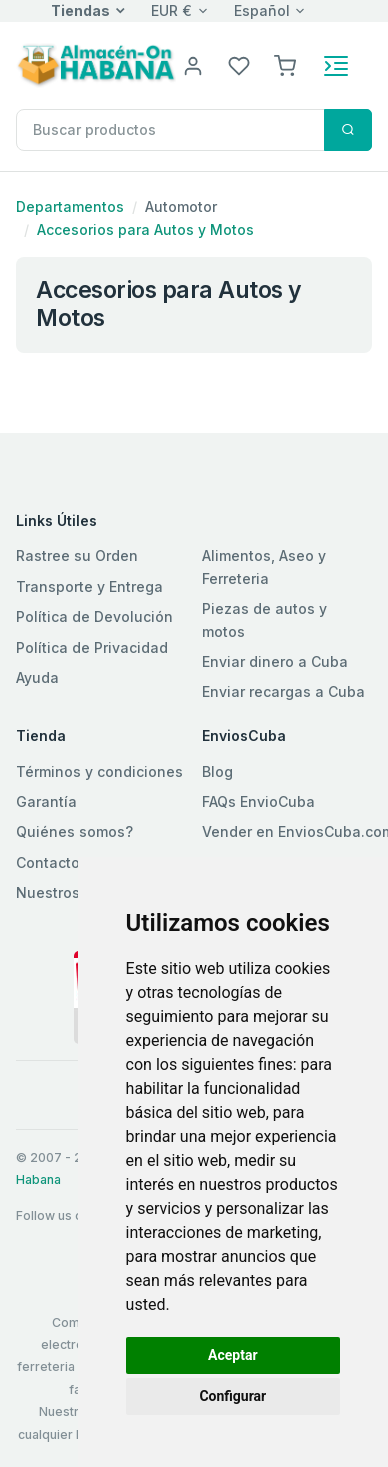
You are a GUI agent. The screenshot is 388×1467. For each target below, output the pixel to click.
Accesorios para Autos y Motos (145, 229)
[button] (285, 64)
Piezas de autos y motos (264, 619)
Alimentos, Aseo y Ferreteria (264, 566)
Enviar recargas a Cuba (283, 691)
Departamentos (70, 206)
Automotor (181, 206)
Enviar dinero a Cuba (275, 661)
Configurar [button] (232, 1396)
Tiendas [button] (80, 10)
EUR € (171, 10)
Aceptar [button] (233, 1355)
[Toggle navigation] (336, 66)
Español (262, 10)
